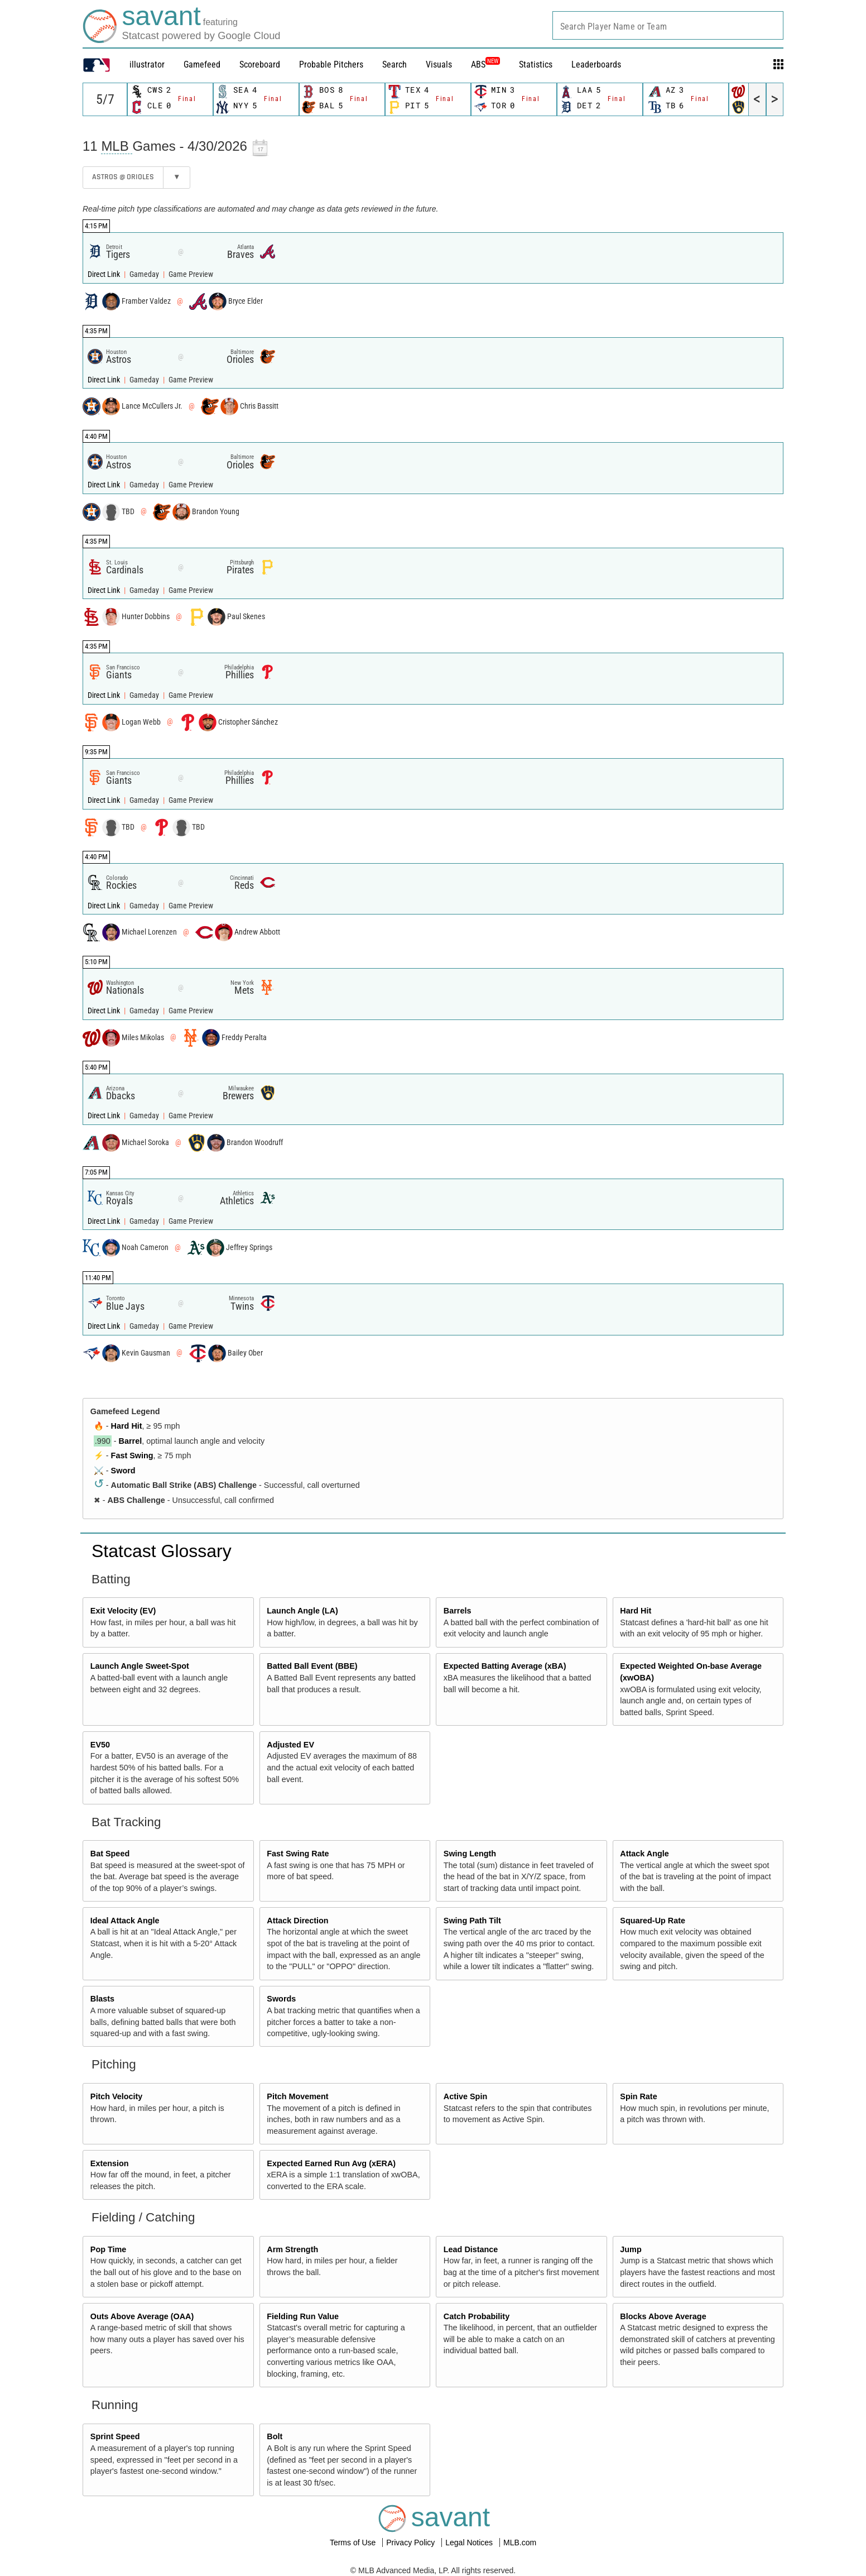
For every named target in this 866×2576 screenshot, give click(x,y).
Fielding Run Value (303, 2316)
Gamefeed (202, 64)
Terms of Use (354, 2542)
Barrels (458, 1610)
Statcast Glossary (162, 1551)
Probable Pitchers (331, 64)
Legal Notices (470, 2542)
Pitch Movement (297, 2096)
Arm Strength (292, 2249)
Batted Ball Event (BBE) (312, 1666)
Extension (109, 2163)
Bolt (274, 2436)
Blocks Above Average (663, 2316)
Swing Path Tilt (472, 1920)
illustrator (147, 64)
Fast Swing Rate (298, 1853)
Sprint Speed (115, 2436)
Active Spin (465, 2096)
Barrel (130, 1441)
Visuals (439, 64)
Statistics (535, 64)
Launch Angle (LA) (302, 1610)
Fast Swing (132, 1455)
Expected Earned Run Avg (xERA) (331, 2163)
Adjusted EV (290, 1744)
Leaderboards (596, 64)
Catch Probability (476, 2316)
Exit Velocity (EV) (123, 1610)
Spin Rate (638, 2096)
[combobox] (667, 25)
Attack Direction (297, 1920)
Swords (281, 1998)
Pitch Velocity (116, 2096)
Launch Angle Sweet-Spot (139, 1666)
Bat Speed (109, 1853)
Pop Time (108, 2249)
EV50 (100, 1744)
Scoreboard (259, 64)
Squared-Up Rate (652, 1920)
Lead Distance (471, 2249)
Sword (123, 1470)
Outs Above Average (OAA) (142, 2316)
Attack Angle (644, 1853)
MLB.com (519, 2542)
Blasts (102, 1998)
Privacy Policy (411, 2542)
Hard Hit (126, 1425)
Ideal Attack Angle (125, 1920)
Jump (630, 2249)
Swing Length (470, 1853)
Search (394, 64)
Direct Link (105, 274)
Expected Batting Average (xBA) (505, 1666)
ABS (485, 64)
